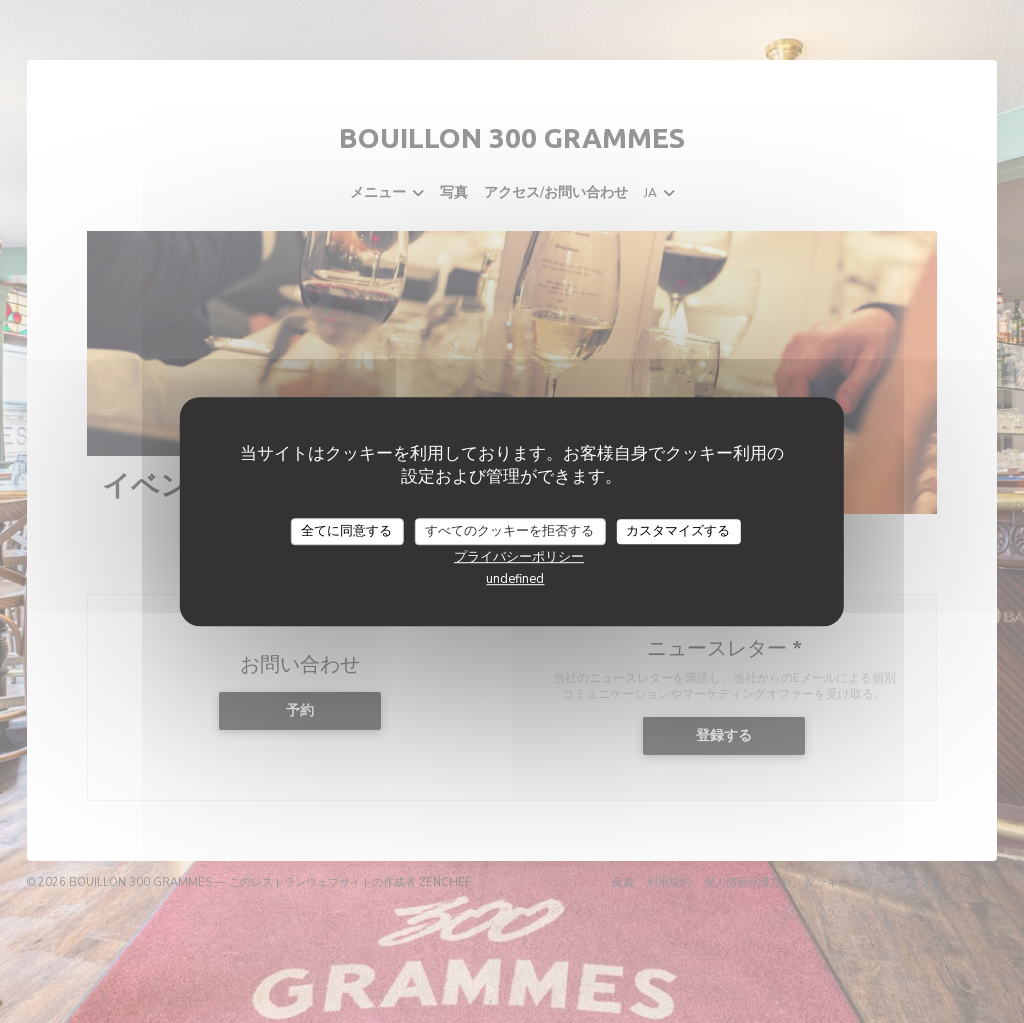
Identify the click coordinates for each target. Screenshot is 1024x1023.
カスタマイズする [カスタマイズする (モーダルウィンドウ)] (678, 531)
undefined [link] (515, 579)
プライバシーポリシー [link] (519, 557)
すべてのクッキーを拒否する (509, 531)
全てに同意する (346, 531)
